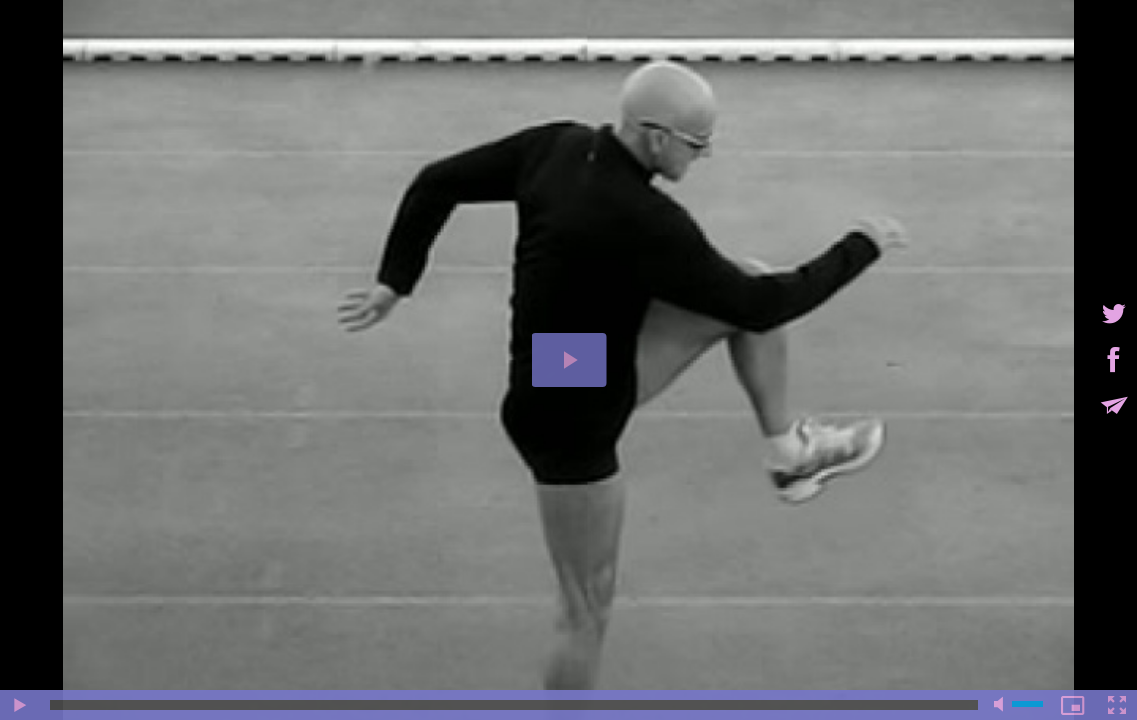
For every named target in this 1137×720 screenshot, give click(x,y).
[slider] (514, 705)
